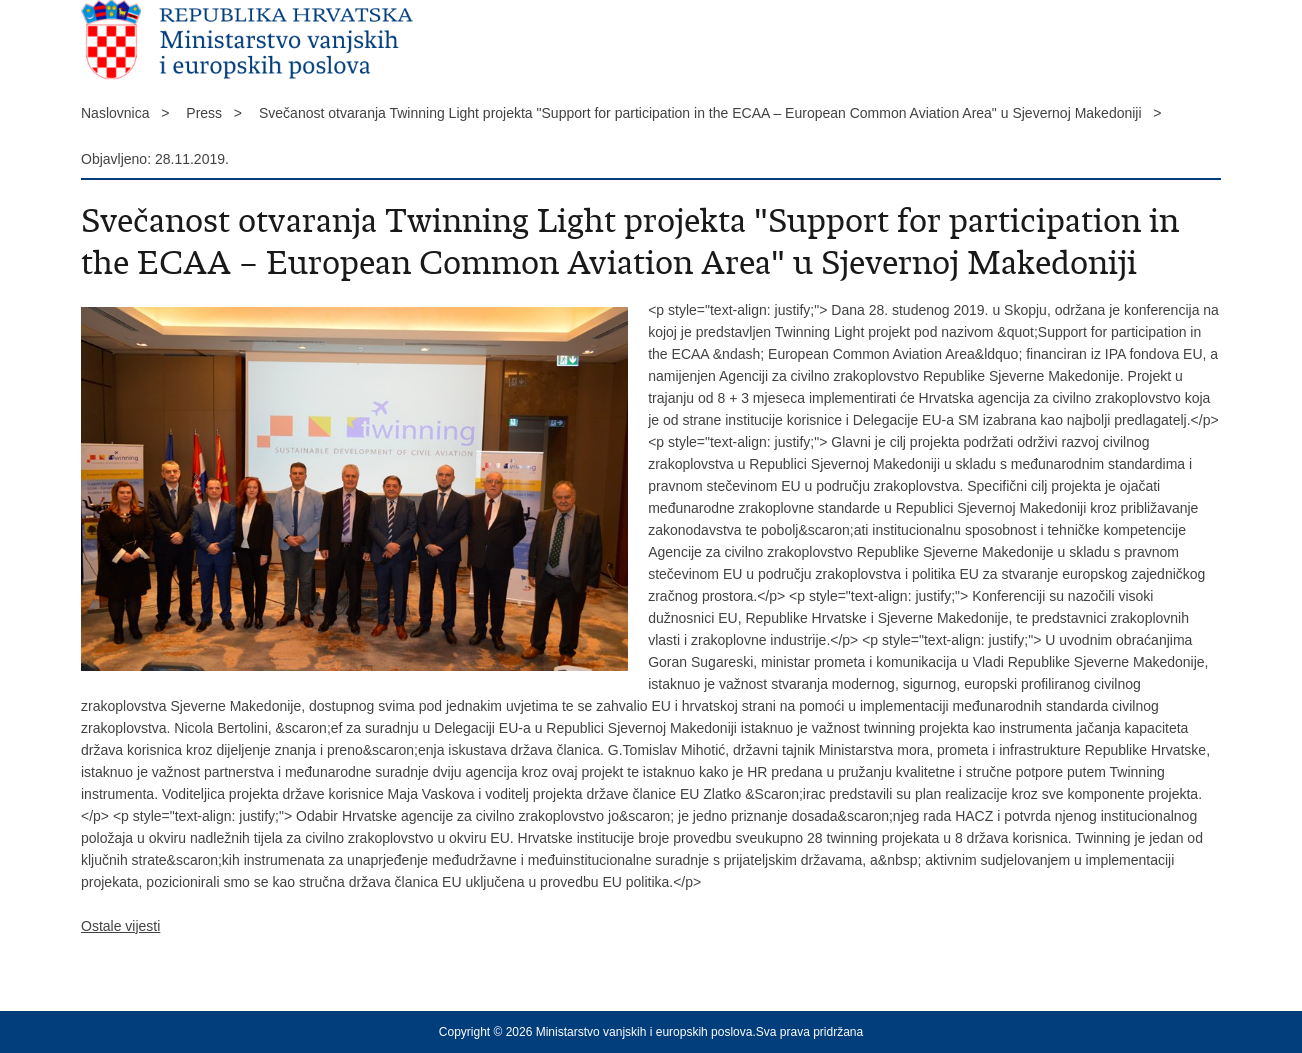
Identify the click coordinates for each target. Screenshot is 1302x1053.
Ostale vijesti (120, 926)
